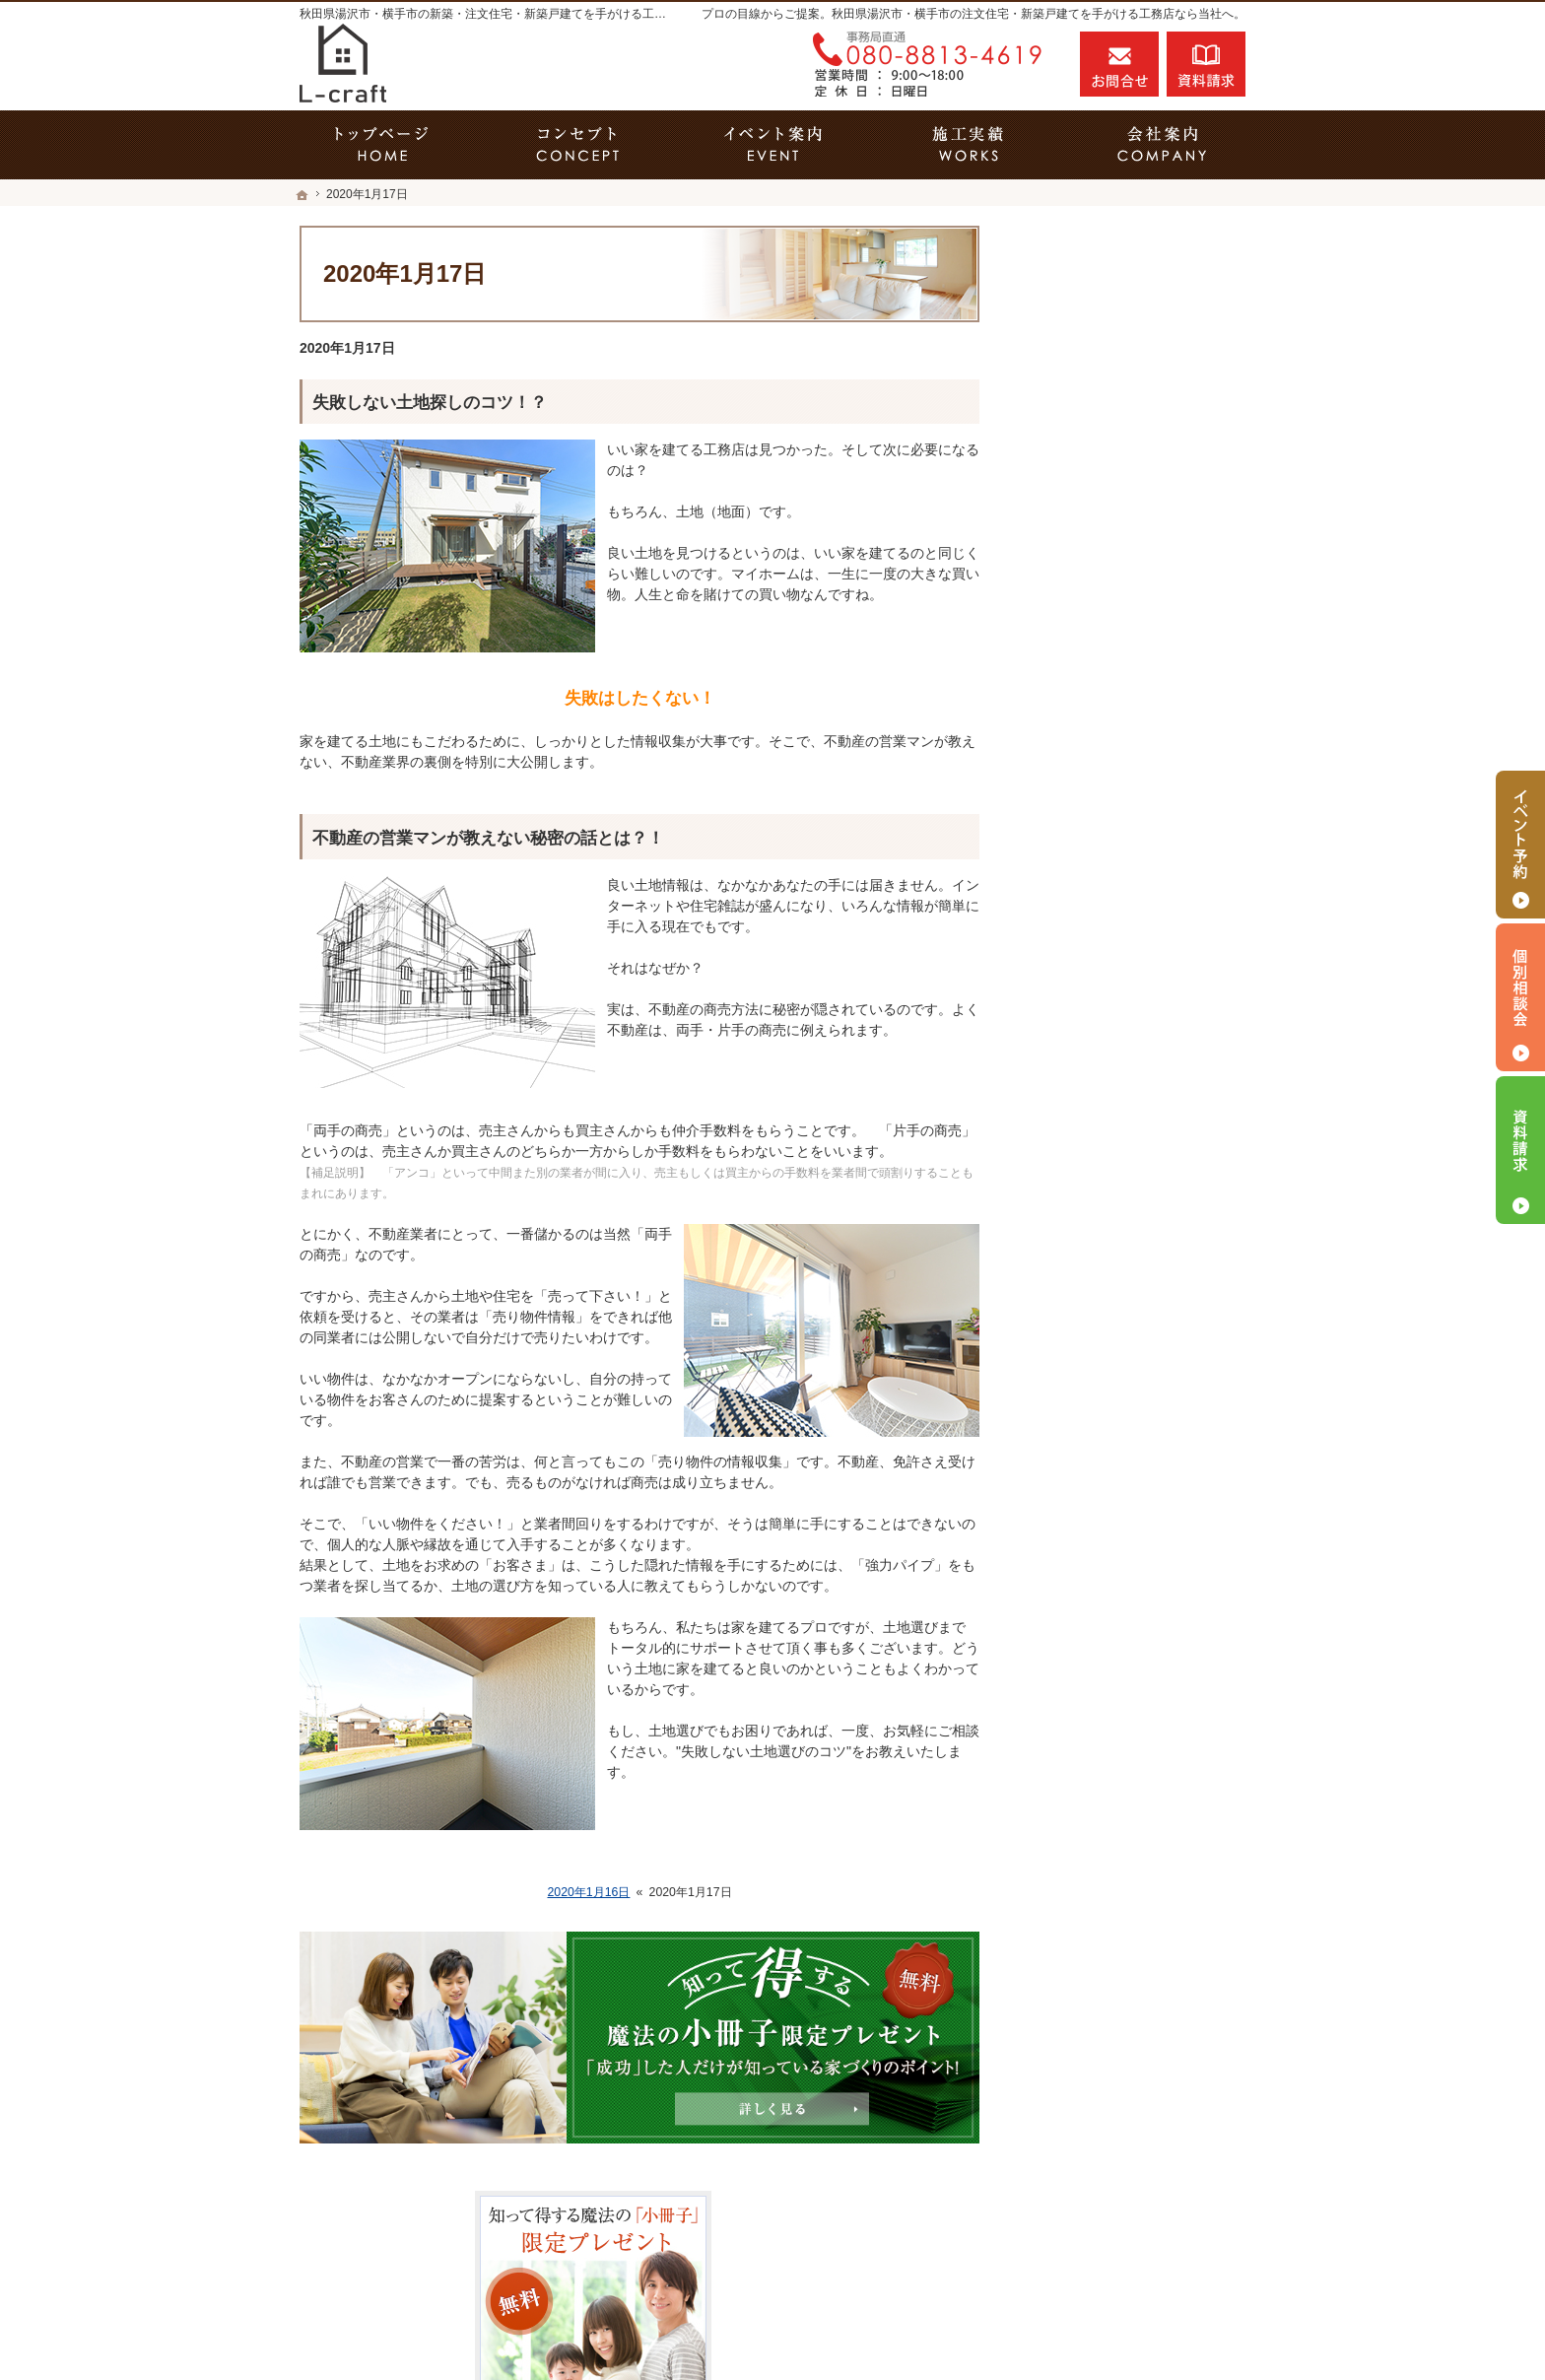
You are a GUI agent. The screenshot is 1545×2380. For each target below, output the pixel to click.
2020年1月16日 (588, 1892)
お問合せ (1119, 64)
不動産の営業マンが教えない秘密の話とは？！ (488, 838)
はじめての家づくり (1103, 1063)
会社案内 (1068, 1190)
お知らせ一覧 (1082, 1402)
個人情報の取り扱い (1103, 1445)
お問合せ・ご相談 (1096, 1360)
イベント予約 (1520, 844)
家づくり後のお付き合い (1116, 1148)
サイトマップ (1082, 1487)
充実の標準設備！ (1096, 1021)
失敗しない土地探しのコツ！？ (429, 402)
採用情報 (1068, 1275)
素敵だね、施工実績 (1103, 918)
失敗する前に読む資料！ (1116, 1318)
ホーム (1061, 706)
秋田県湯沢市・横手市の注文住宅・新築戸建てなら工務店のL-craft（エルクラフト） (915, 2328)
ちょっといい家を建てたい (1123, 876)
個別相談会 (1520, 997)
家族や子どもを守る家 (1109, 1106)
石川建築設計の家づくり (1116, 1233)
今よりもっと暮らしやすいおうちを (1137, 969)
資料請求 (1206, 64)
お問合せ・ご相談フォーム (1127, 2239)
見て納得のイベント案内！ (1123, 749)
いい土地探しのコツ (1103, 791)
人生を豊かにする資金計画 (1123, 834)
